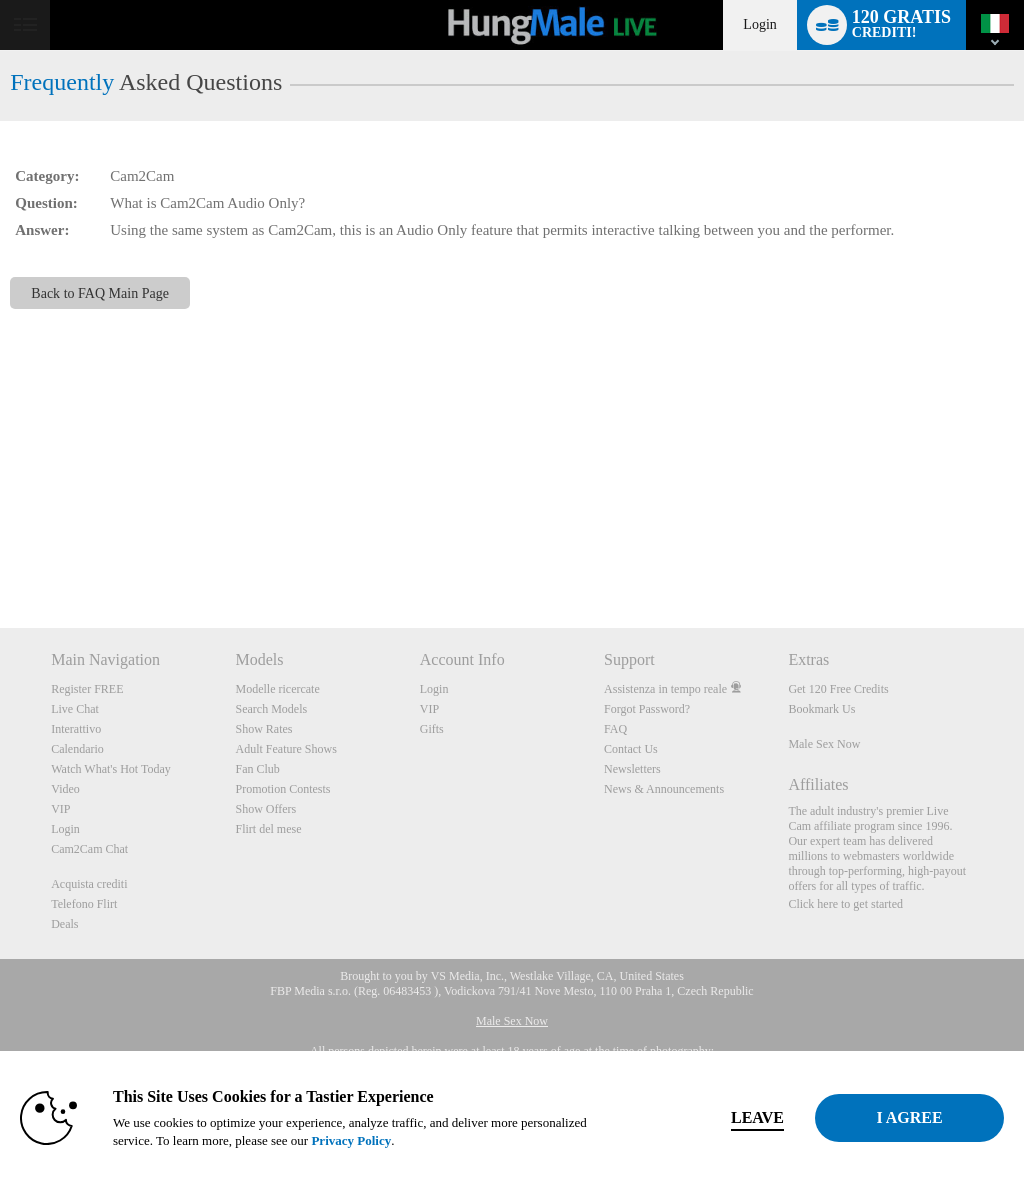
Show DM (0, 553)
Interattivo (76, 729)
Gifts (432, 729)
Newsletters (632, 769)
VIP (60, 809)
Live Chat (75, 709)
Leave (710, 1117)
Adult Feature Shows (285, 749)
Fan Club (257, 769)
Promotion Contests (282, 789)
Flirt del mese (268, 829)
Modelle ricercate (277, 689)
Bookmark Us (821, 709)
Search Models (271, 709)
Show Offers (265, 809)
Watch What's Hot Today (111, 769)
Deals (64, 924)
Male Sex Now (824, 744)
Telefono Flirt (84, 904)
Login (759, 24)
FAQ (615, 729)
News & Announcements (664, 789)
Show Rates (263, 729)
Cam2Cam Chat (89, 849)
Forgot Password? (647, 709)
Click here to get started (845, 904)
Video (65, 789)
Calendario (77, 749)
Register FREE (87, 689)
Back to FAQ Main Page (100, 293)
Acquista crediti (89, 884)
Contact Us (631, 749)
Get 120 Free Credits (838, 689)
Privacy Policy (420, 1140)
